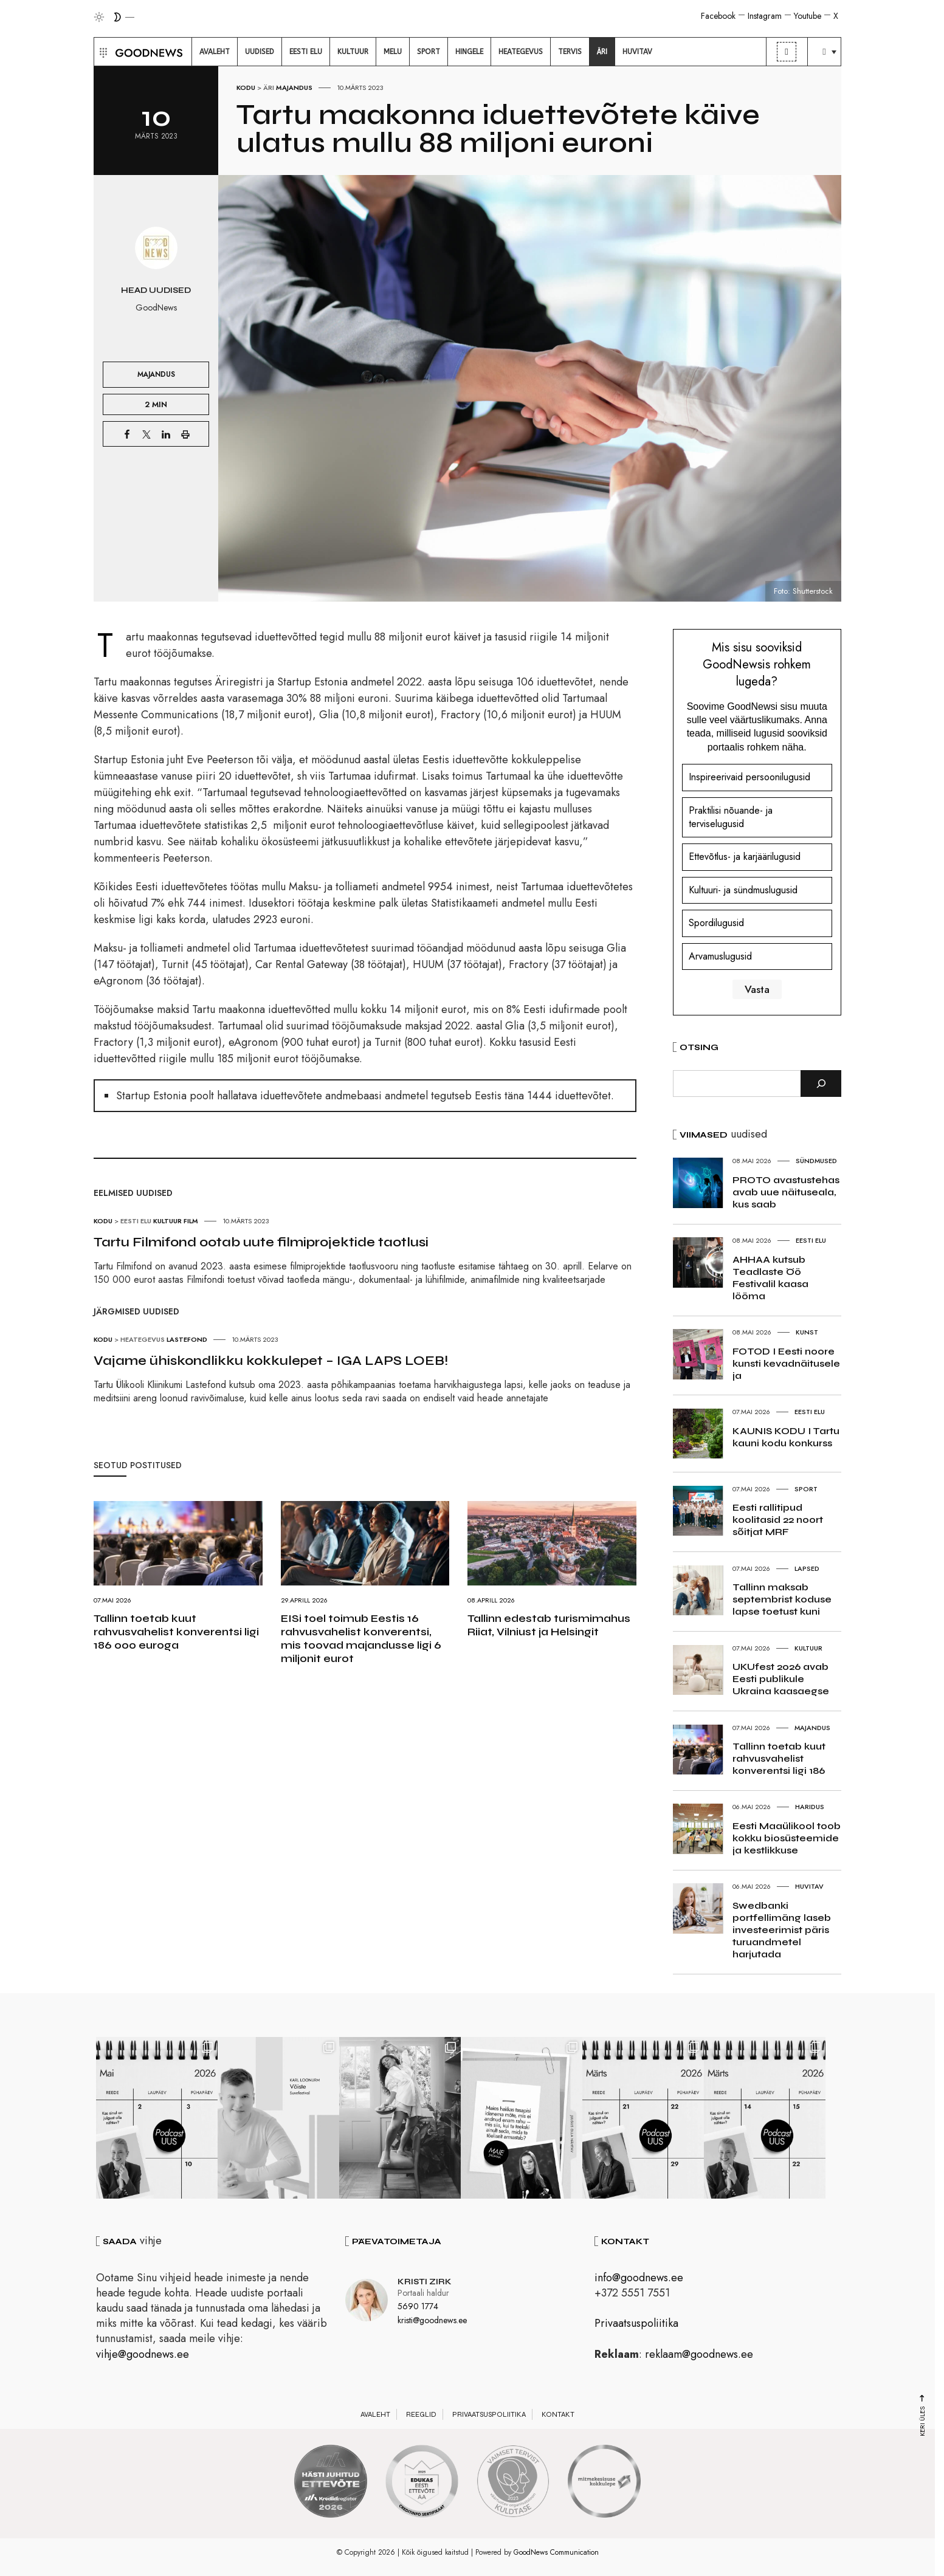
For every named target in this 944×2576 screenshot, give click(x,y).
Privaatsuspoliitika (636, 2323)
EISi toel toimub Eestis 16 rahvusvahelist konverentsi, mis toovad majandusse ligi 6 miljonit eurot (361, 1638)
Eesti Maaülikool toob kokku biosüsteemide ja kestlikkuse (786, 1838)
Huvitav (809, 1886)
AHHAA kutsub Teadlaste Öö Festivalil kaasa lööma (770, 1278)
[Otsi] (821, 1083)
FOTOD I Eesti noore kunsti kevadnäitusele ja (786, 1363)
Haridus (809, 1807)
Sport (806, 1489)
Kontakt (558, 2414)
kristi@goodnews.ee (432, 2319)
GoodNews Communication (556, 2552)
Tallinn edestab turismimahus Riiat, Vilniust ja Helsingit (548, 1625)
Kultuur (167, 1221)
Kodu (245, 87)
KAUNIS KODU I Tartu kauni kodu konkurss (785, 1437)
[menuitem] (214, 52)
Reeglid (421, 2414)
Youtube (807, 16)
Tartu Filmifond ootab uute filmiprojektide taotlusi (261, 1242)
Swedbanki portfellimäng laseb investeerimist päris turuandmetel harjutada (781, 1930)
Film (191, 1221)
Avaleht (375, 2414)
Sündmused (816, 1161)
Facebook (718, 16)
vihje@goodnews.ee (142, 2354)
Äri (268, 87)
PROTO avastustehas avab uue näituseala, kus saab (785, 1192)
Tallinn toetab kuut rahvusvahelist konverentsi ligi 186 (778, 1758)
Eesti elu (135, 1221)
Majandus (294, 87)
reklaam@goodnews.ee (699, 2354)
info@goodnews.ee (638, 2278)
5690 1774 (418, 2306)
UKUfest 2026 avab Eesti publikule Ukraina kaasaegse (780, 1679)
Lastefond (187, 1339)
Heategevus (142, 1339)
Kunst (807, 1332)
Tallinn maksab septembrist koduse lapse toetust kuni (782, 1599)
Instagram (765, 16)
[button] (101, 51)
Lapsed (806, 1568)
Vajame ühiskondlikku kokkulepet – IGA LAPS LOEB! (271, 1361)
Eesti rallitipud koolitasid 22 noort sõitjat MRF (777, 1519)
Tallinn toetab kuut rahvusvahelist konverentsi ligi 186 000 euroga (176, 1632)
